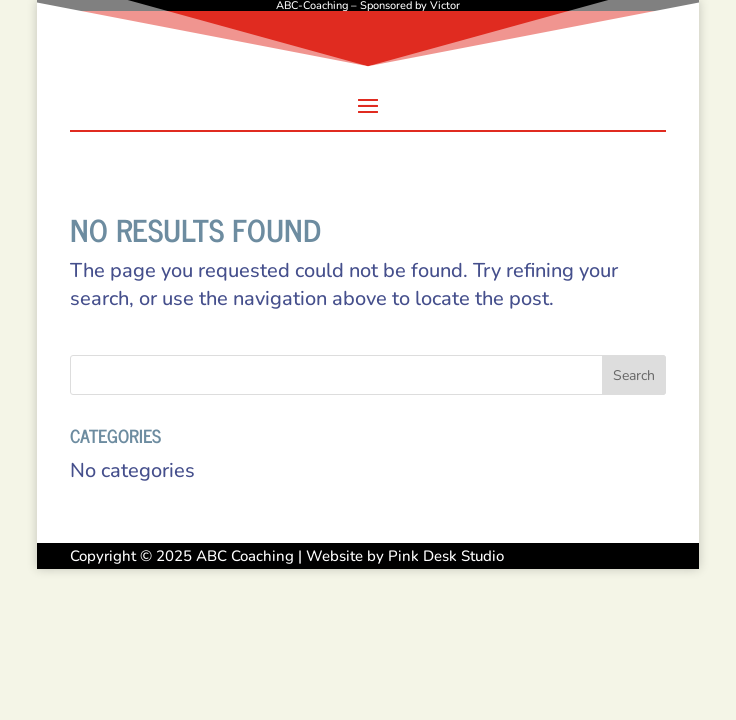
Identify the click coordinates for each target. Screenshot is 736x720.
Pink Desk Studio (446, 556)
